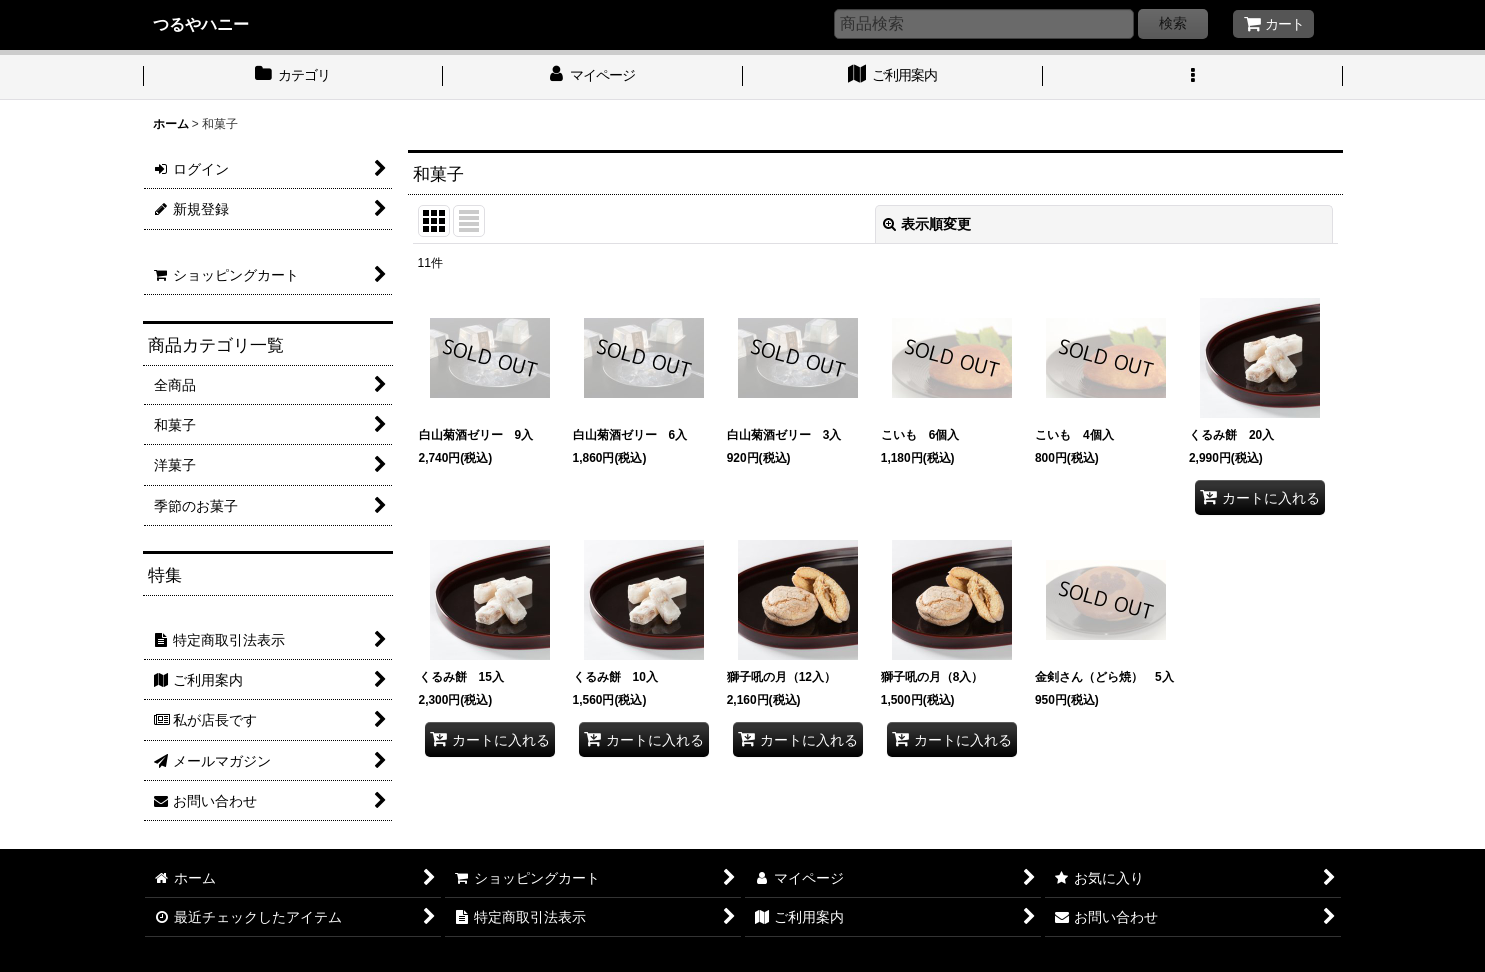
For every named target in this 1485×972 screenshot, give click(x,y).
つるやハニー (201, 24)
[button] (1193, 77)
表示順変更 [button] (927, 224)
